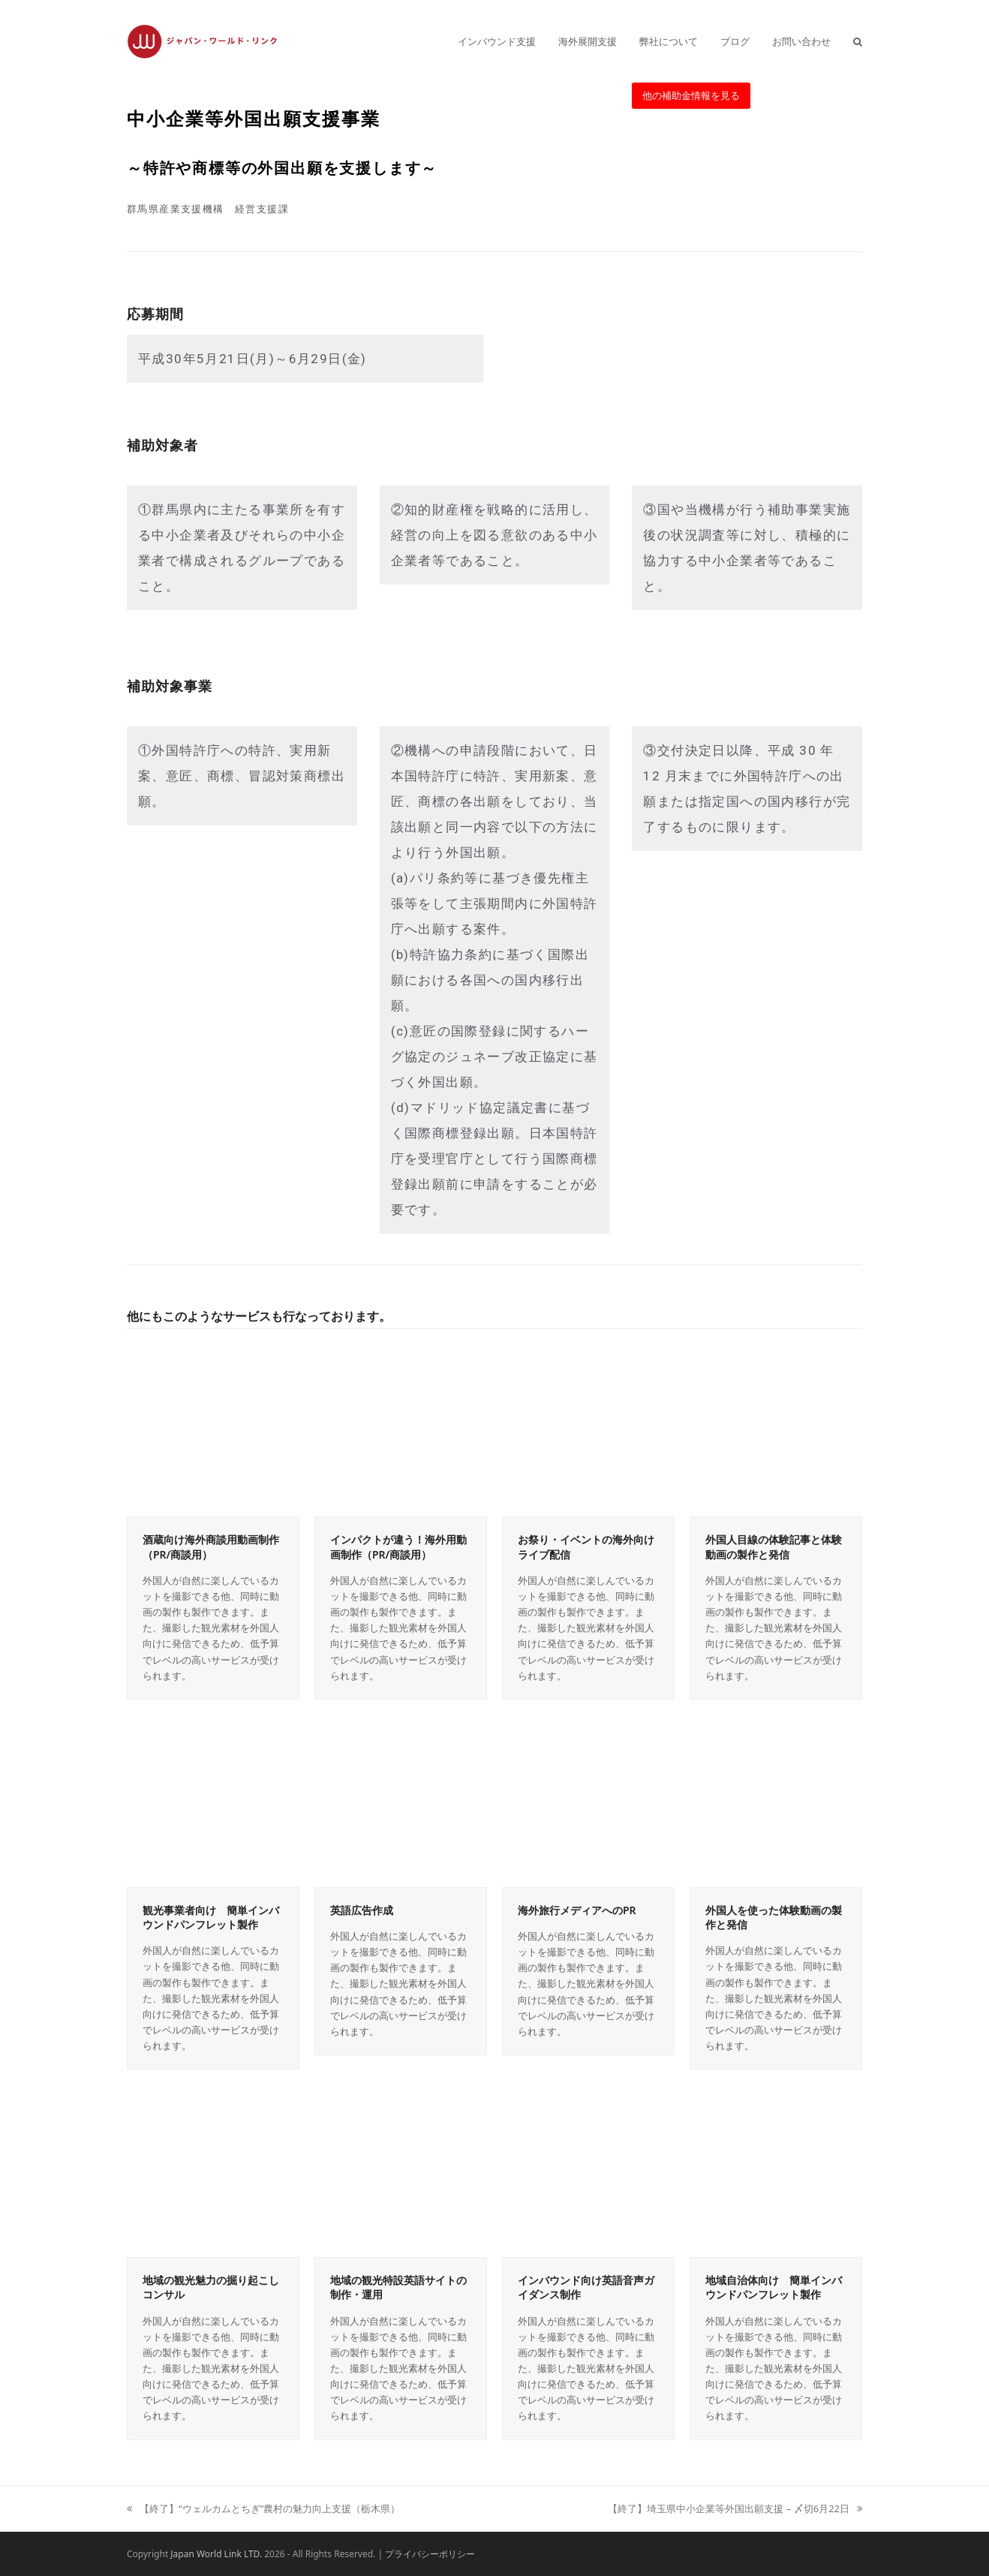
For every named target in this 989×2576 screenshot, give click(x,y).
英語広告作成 (361, 1910)
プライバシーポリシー (430, 2553)
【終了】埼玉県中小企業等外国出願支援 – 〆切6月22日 (735, 2508)
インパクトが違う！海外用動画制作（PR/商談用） (398, 1546)
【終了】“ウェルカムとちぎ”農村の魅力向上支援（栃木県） (263, 2508)
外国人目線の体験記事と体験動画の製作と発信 (773, 1546)
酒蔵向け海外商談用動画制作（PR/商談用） (211, 1546)
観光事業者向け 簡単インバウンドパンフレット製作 (211, 1917)
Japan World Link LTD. (216, 2553)
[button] (857, 41)
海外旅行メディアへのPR (577, 1910)
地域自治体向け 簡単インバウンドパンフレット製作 (773, 2287)
